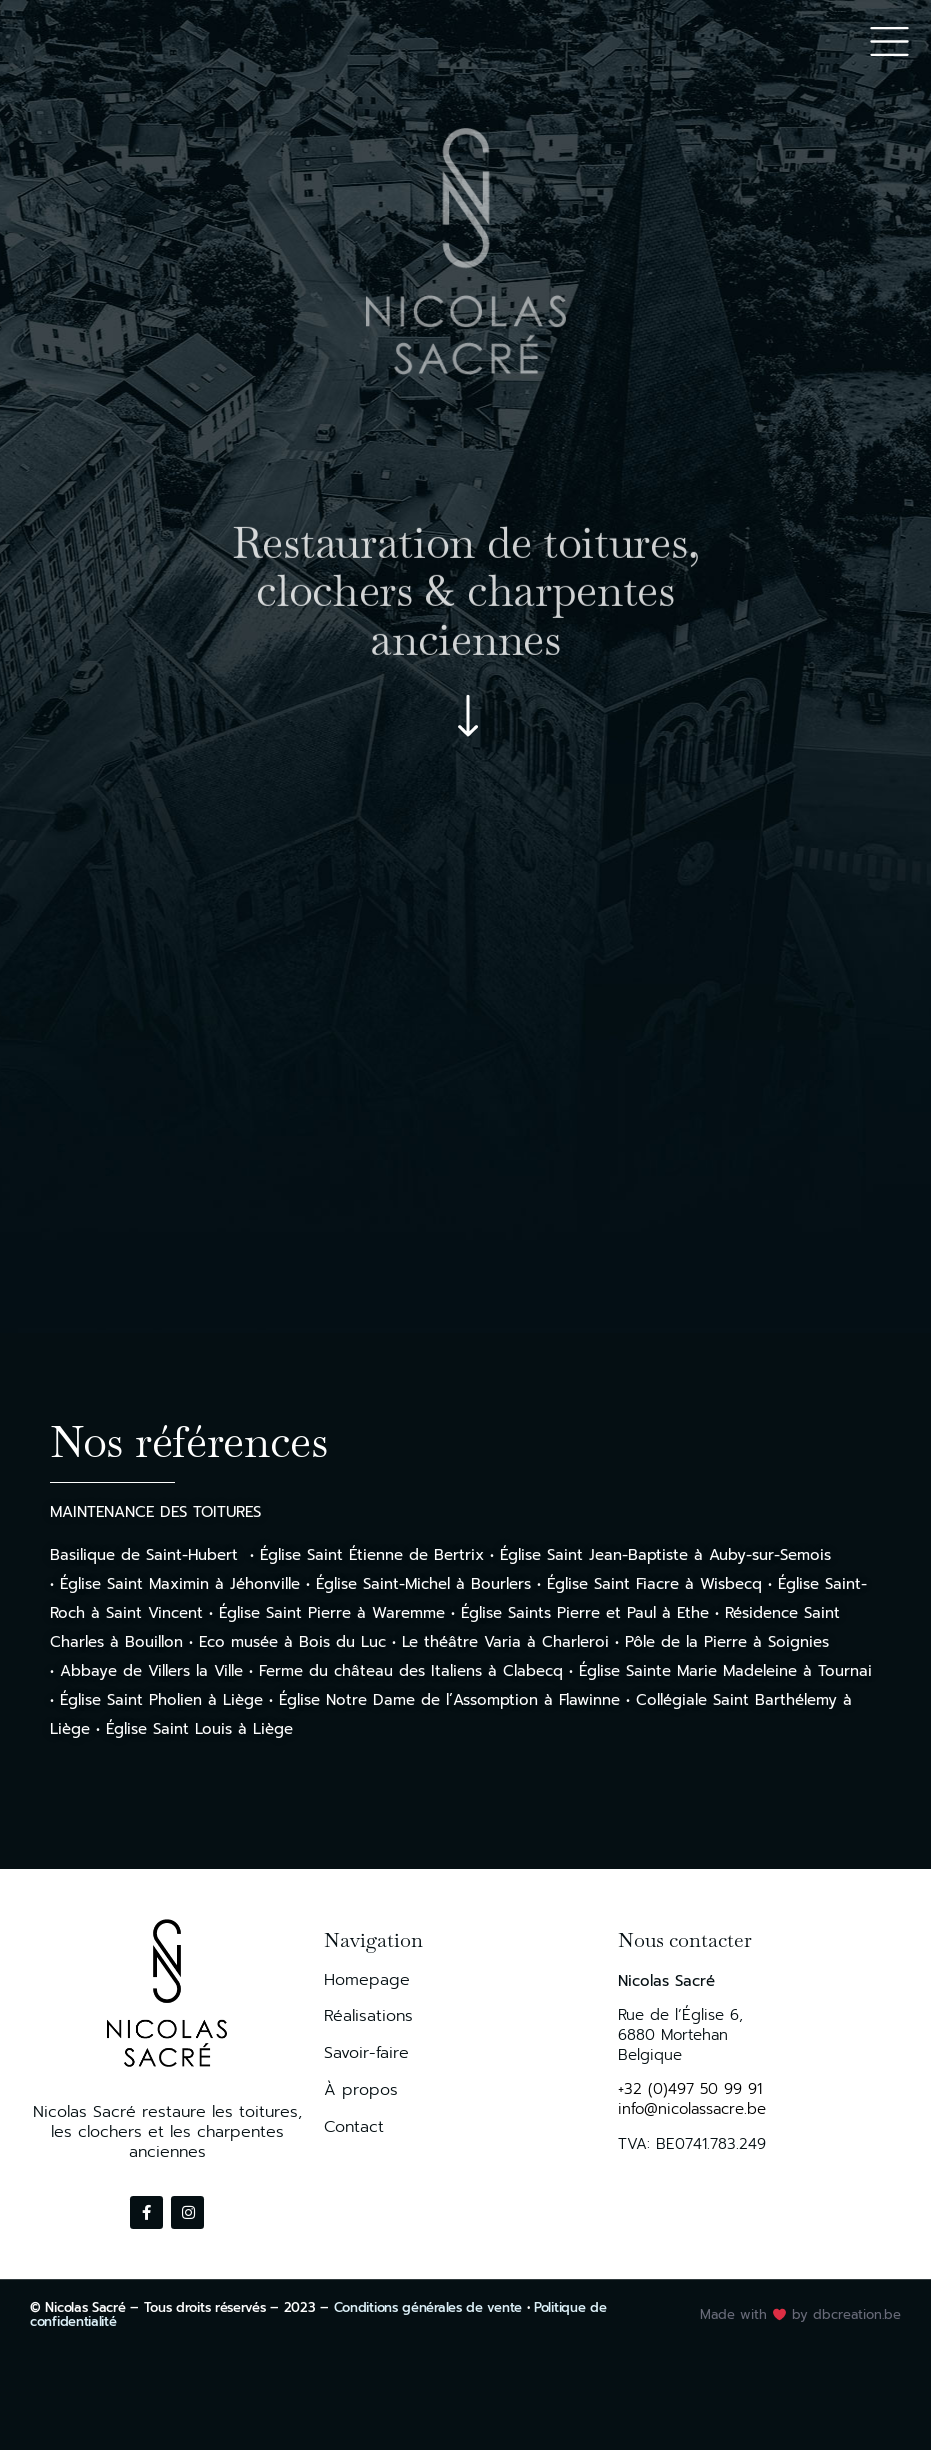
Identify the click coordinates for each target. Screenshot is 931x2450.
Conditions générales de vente (428, 2307)
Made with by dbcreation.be (800, 2314)
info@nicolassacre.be (692, 2109)
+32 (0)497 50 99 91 (690, 2089)
